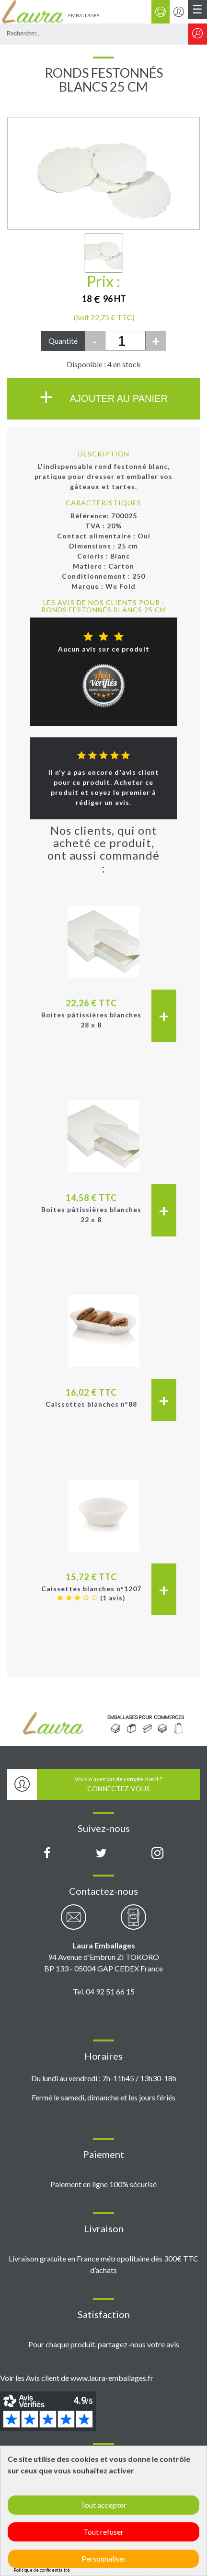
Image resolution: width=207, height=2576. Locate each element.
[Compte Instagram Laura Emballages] (157, 1853)
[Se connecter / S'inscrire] (179, 11)
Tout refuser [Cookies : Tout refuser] (103, 2531)
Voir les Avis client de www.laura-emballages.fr (76, 2377)
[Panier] (160, 11)
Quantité (63, 340)
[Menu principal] (197, 9)
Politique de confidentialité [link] (42, 2570)
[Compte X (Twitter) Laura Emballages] (101, 1853)
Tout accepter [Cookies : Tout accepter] (103, 2504)
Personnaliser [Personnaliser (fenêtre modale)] (103, 2558)
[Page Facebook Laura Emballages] (47, 1853)
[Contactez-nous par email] (73, 1922)
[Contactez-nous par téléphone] (133, 1922)
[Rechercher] (197, 34)
